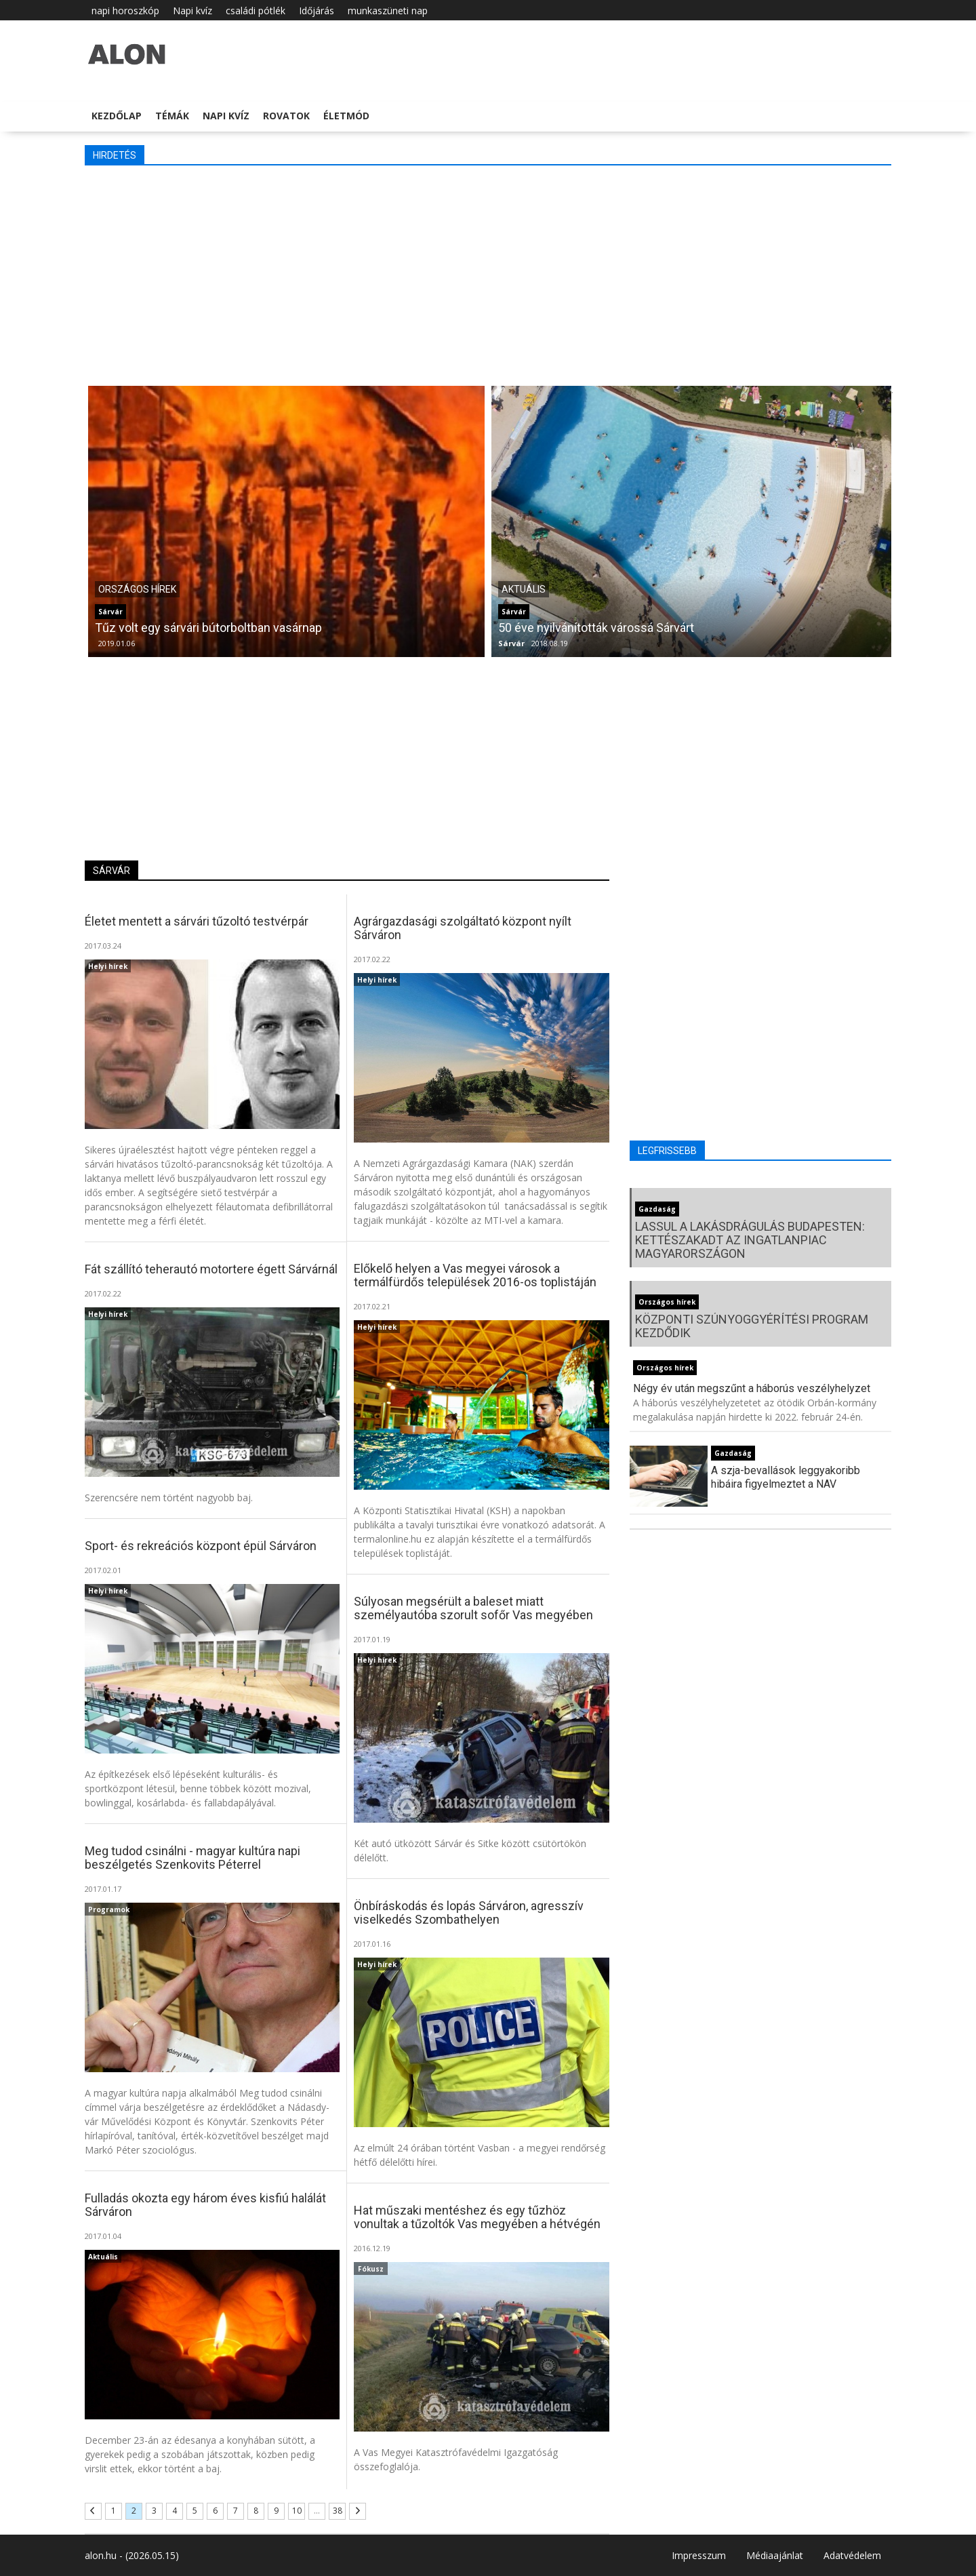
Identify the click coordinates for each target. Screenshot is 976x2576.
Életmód (346, 115)
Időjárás (316, 10)
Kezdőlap (117, 115)
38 (337, 2510)
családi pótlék (255, 10)
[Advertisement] (488, 274)
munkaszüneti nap (388, 10)
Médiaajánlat (774, 2555)
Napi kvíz (192, 10)
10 (297, 2510)
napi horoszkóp (125, 10)
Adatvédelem (852, 2555)
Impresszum (699, 2555)
